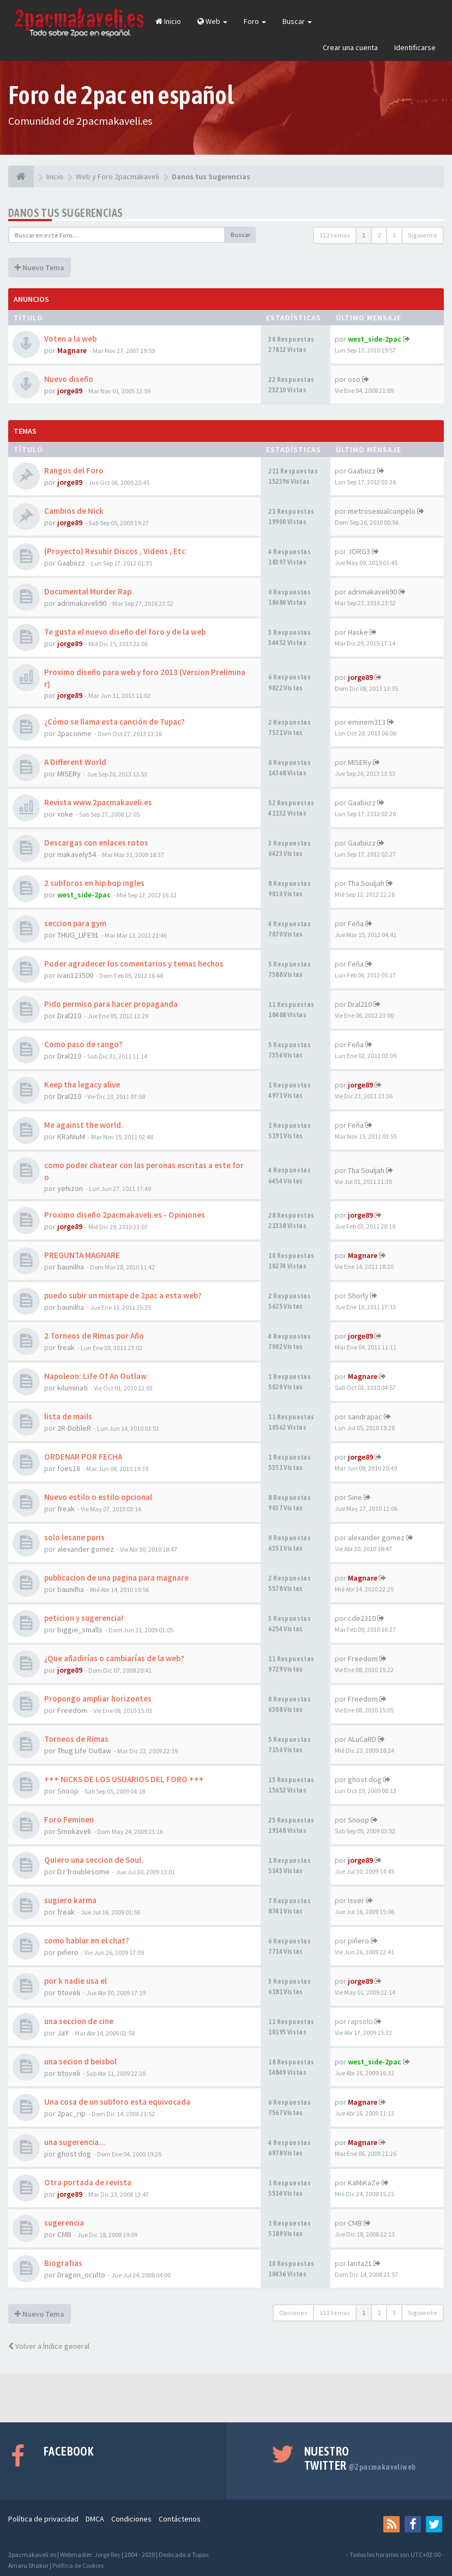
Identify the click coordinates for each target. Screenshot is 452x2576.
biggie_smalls (80, 1630)
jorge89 (69, 391)
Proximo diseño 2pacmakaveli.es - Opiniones (124, 1215)
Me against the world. (83, 1125)
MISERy (69, 774)
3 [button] (394, 235)
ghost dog (365, 1779)
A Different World (75, 762)
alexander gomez (85, 1549)
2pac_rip (71, 2113)
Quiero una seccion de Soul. (93, 1860)
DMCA (95, 2519)
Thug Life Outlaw (84, 1750)
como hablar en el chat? (86, 1940)
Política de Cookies (78, 2565)
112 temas (335, 235)
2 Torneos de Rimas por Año (94, 1335)
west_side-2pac (374, 339)
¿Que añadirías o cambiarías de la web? (114, 1658)
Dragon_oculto (81, 2275)
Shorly (358, 1296)
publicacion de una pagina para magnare (116, 1577)
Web (212, 21)
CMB (64, 2234)
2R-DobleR (74, 1428)
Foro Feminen (69, 1819)
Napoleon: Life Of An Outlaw (95, 1376)
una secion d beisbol (80, 2061)
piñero (68, 1952)
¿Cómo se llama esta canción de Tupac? (114, 721)
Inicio (168, 21)
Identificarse (415, 47)
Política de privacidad (43, 2519)
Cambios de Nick (74, 511)
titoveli (68, 1992)
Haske (358, 632)
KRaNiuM (71, 1136)
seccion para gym (75, 923)
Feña (356, 923)
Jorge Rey (107, 2554)
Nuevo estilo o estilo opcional (98, 1497)
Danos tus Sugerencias (65, 212)
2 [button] (379, 235)
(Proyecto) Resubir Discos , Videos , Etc (114, 551)
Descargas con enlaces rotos (96, 842)
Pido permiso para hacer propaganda (111, 1004)
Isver (356, 1900)
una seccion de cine (78, 2021)
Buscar (297, 21)
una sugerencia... (74, 2142)
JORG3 (359, 551)
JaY (63, 2033)
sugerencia (64, 2222)
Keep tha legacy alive (82, 1084)
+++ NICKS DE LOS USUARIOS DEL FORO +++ (124, 1779)
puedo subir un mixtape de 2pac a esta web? (123, 1295)
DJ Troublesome (83, 1871)
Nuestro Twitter (360, 2458)
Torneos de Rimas (76, 1739)
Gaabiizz (362, 471)
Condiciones (131, 2519)
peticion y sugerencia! (83, 1618)
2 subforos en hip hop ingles (94, 883)
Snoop (68, 1791)
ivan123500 (75, 975)
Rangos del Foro (74, 470)
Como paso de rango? (83, 1044)
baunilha (70, 1267)
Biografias (63, 2263)
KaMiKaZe (364, 2183)
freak (66, 1347)
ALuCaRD (362, 1739)
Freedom (363, 1658)
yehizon (70, 1188)
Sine (355, 1497)
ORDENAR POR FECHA (83, 1456)
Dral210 (69, 1015)
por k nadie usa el (75, 1981)
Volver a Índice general (48, 2346)
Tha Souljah (366, 883)
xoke (65, 814)
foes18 (68, 1468)
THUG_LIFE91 (78, 935)
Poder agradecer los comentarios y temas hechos (134, 963)
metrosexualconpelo (381, 511)
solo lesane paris (74, 1537)
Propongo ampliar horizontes (98, 1698)
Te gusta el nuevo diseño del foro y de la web (125, 632)
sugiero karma (70, 1900)
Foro (255, 21)
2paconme (74, 733)
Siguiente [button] (422, 235)
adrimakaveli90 (81, 603)
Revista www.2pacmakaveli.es (98, 802)
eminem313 (366, 722)
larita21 (360, 2263)
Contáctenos (180, 2519)
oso (354, 379)
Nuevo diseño (68, 379)
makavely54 (76, 854)
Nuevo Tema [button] (39, 267)
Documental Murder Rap (87, 591)
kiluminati (72, 1388)
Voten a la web (70, 338)
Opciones (293, 2312)
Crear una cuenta (350, 47)
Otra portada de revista (87, 2182)
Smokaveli (74, 1831)
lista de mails (68, 1416)
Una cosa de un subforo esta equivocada (117, 2102)
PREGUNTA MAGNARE (82, 1255)
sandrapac (365, 1416)
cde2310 (362, 1618)
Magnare (72, 350)
